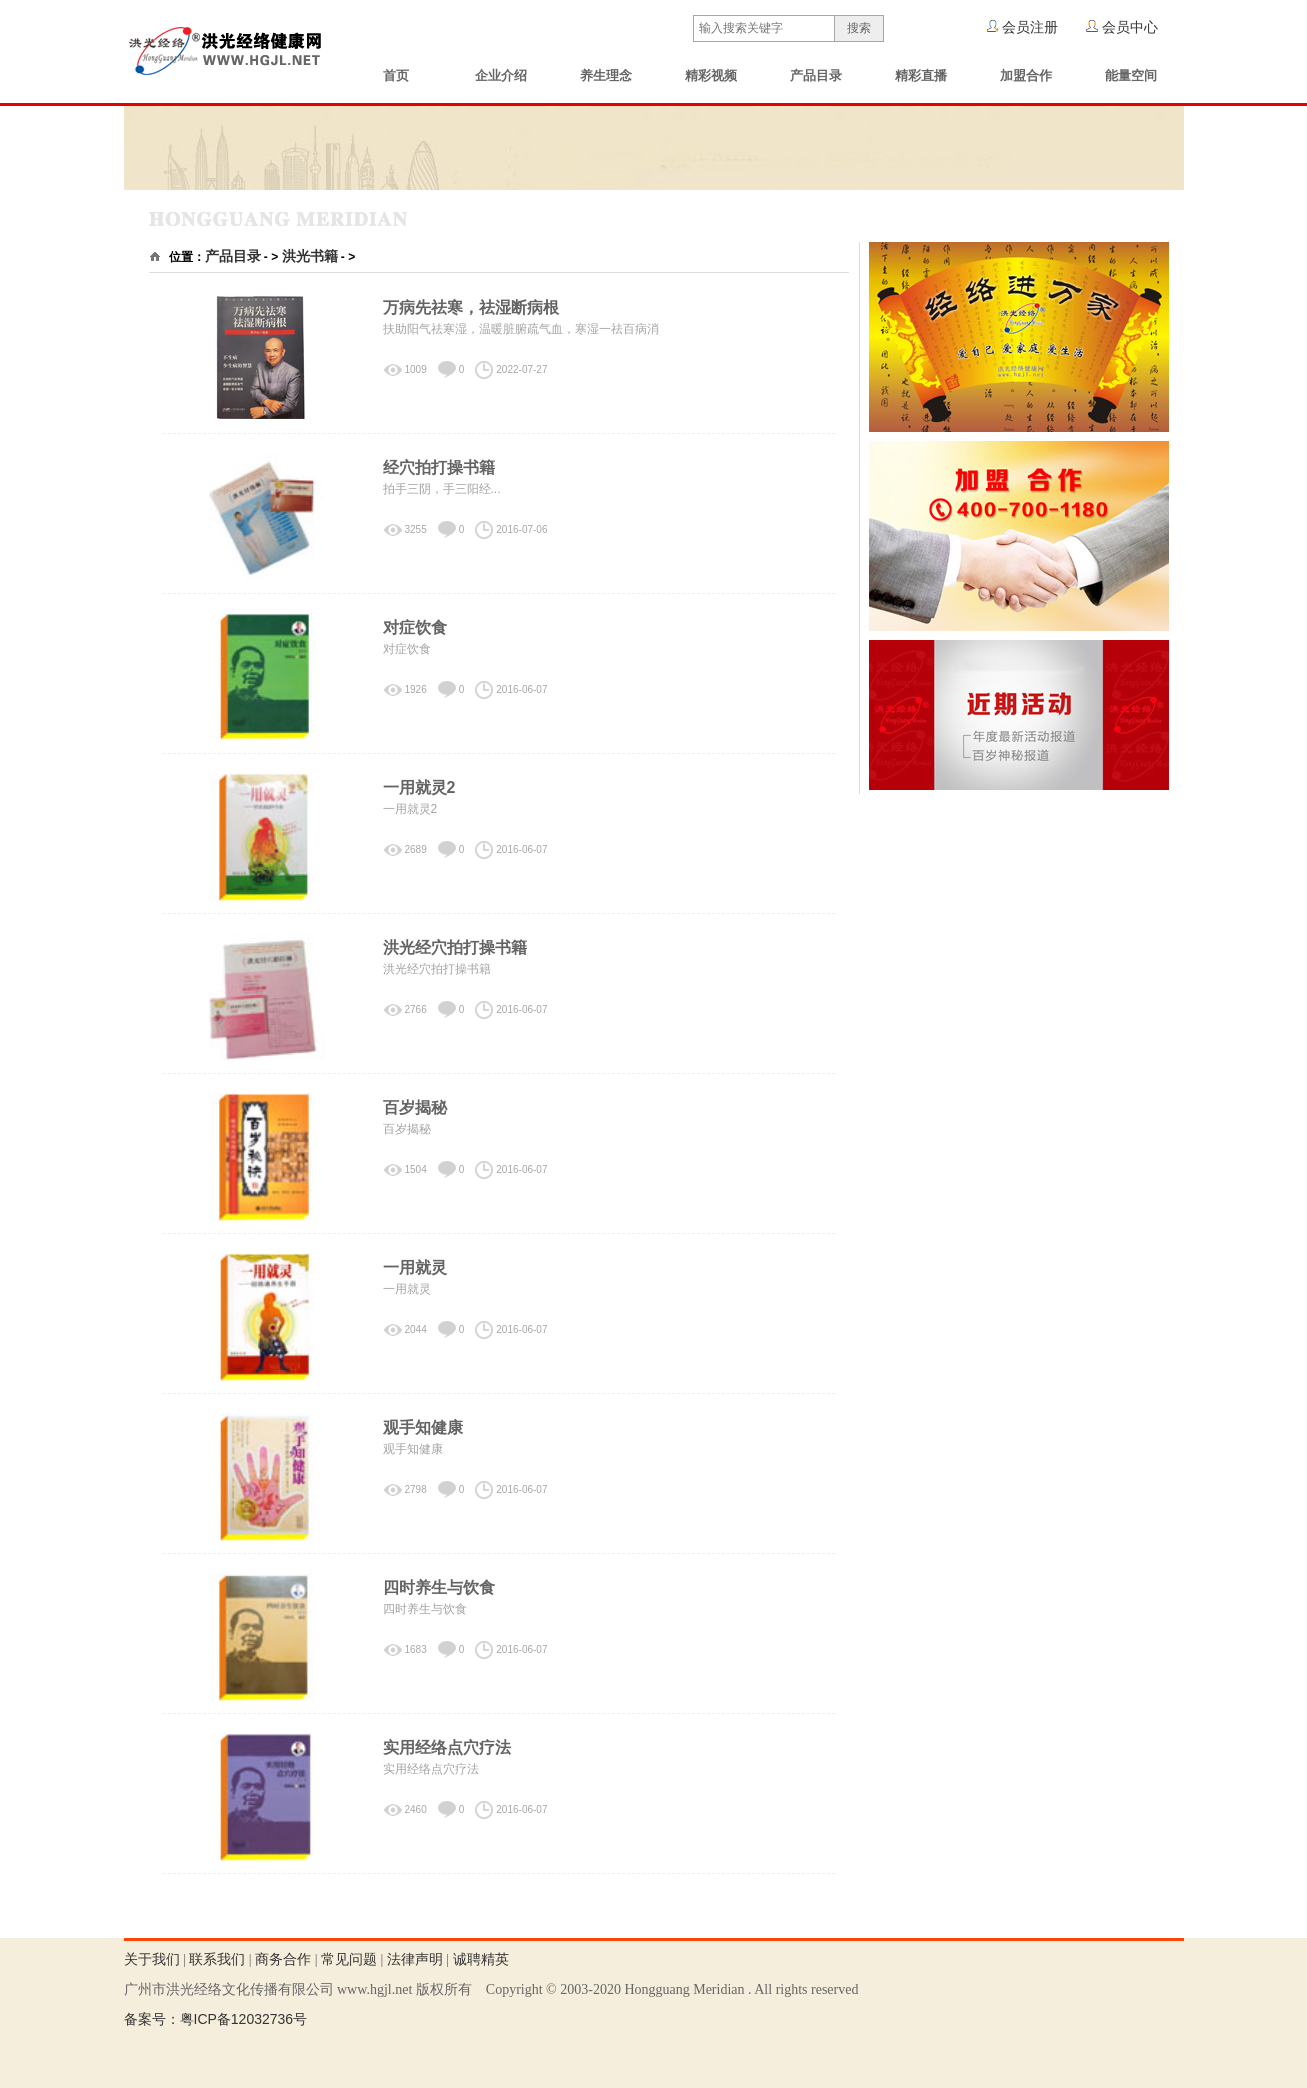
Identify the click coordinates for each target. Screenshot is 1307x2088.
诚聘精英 (481, 1959)
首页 (396, 75)
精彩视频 (711, 75)
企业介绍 (501, 75)
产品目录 (816, 75)
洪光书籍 (310, 256)
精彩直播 (921, 75)
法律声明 (415, 1959)
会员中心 (1130, 27)
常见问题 (349, 1959)
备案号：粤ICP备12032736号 (216, 2019)
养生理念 (606, 75)
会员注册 (1030, 27)
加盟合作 (1026, 75)
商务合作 (283, 1959)
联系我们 (217, 1959)
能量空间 (1131, 75)
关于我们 (152, 1959)
